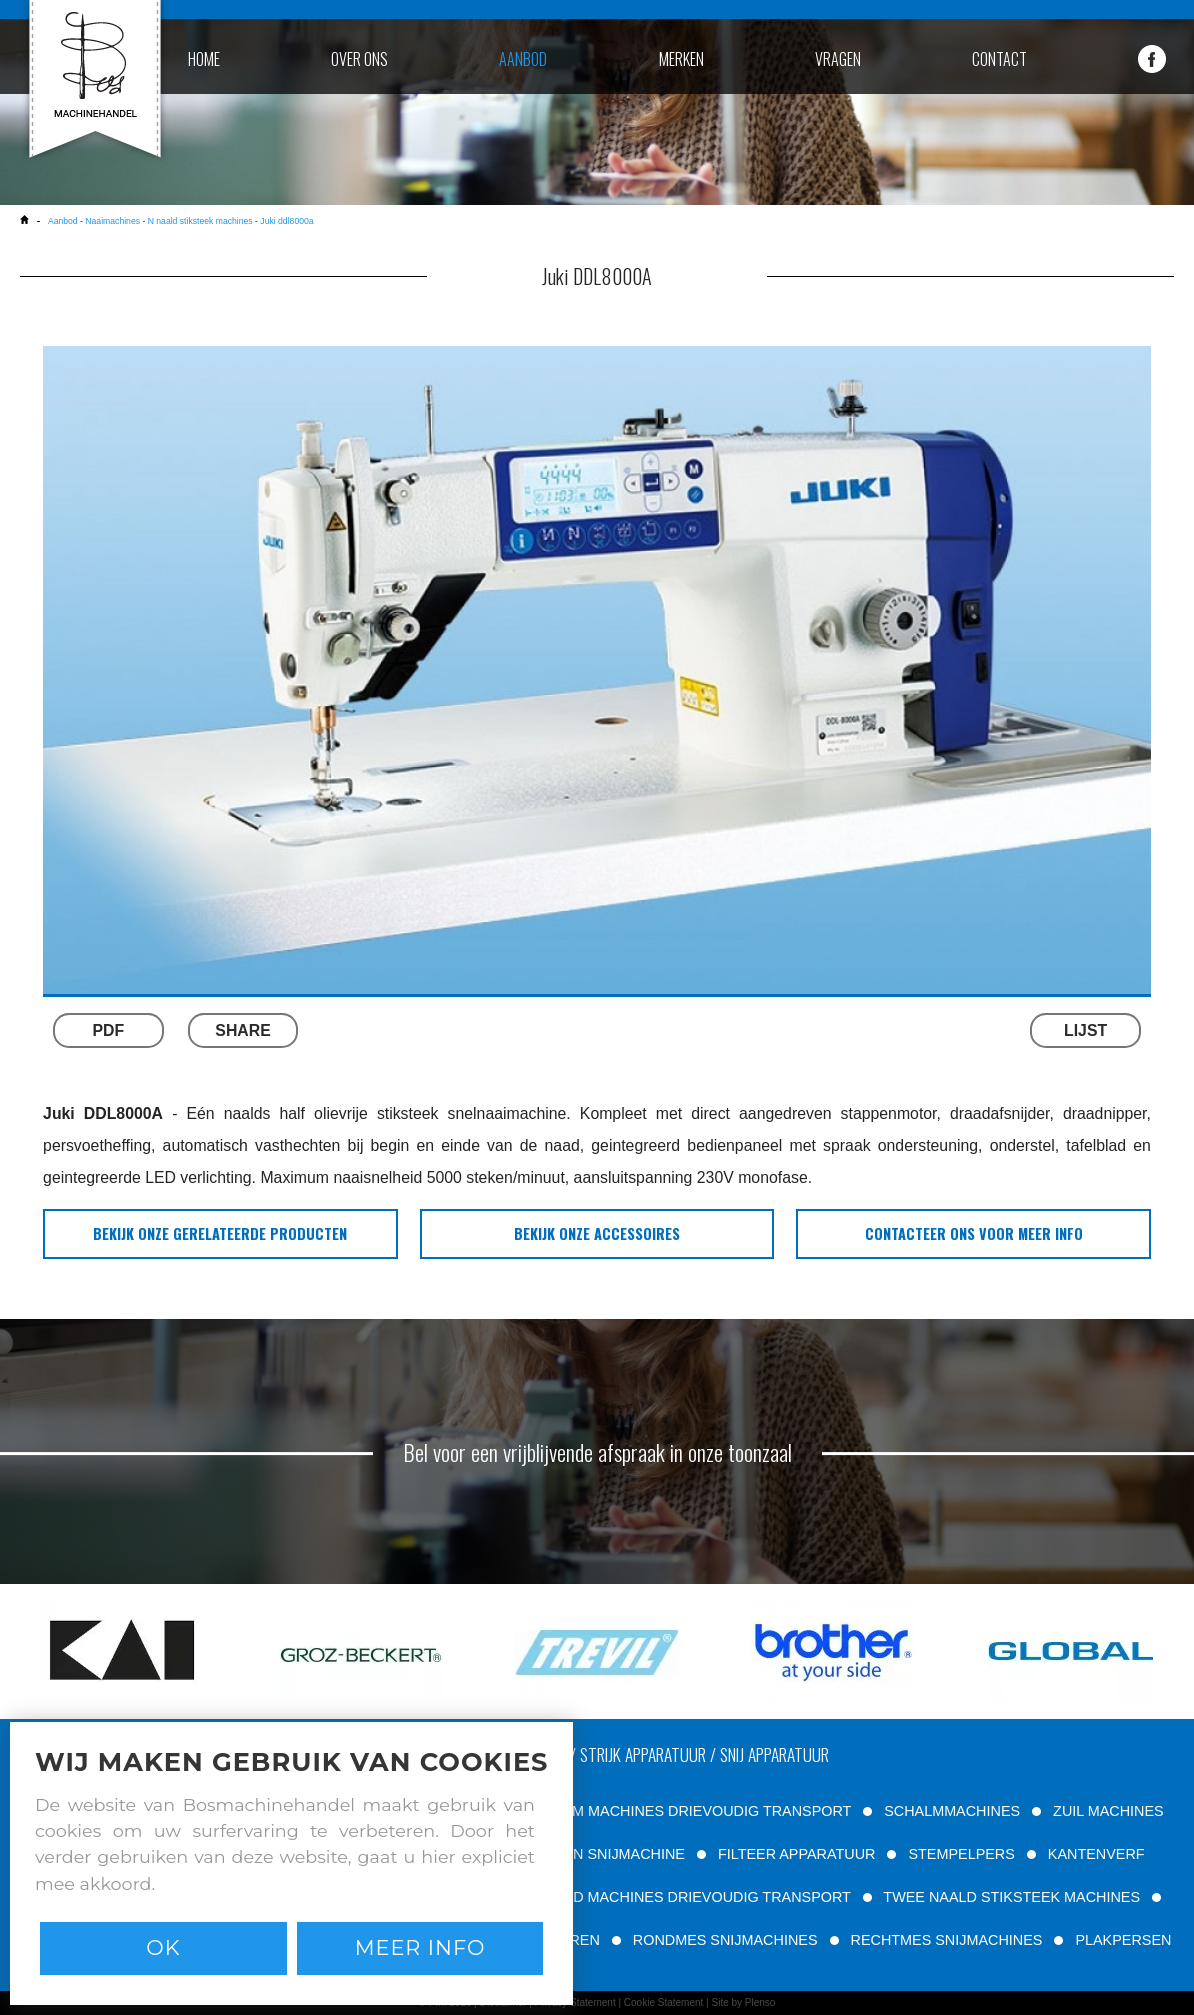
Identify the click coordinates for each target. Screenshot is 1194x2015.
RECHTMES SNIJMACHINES (947, 1940)
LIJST (1085, 1030)
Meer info (420, 1947)
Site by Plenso (743, 2002)
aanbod (523, 59)
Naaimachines (112, 221)
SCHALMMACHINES (952, 1811)
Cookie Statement (664, 2002)
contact (999, 59)
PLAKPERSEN (1123, 1940)
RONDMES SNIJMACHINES (725, 1940)
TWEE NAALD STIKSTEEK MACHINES (1011, 1897)
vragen (838, 59)
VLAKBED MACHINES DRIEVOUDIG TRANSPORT (683, 1897)
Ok (163, 1947)
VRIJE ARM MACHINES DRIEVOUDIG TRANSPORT (679, 1811)
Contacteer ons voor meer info (974, 1233)
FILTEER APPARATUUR (797, 1854)
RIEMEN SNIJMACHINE (606, 1854)
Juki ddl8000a (286, 221)
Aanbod (63, 221)
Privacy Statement (575, 2002)
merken (681, 59)
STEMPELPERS (961, 1854)
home (204, 59)
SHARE (242, 1030)
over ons (359, 59)
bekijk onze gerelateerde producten (220, 1233)
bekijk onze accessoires (597, 1233)
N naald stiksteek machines (200, 221)
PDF (109, 1030)
